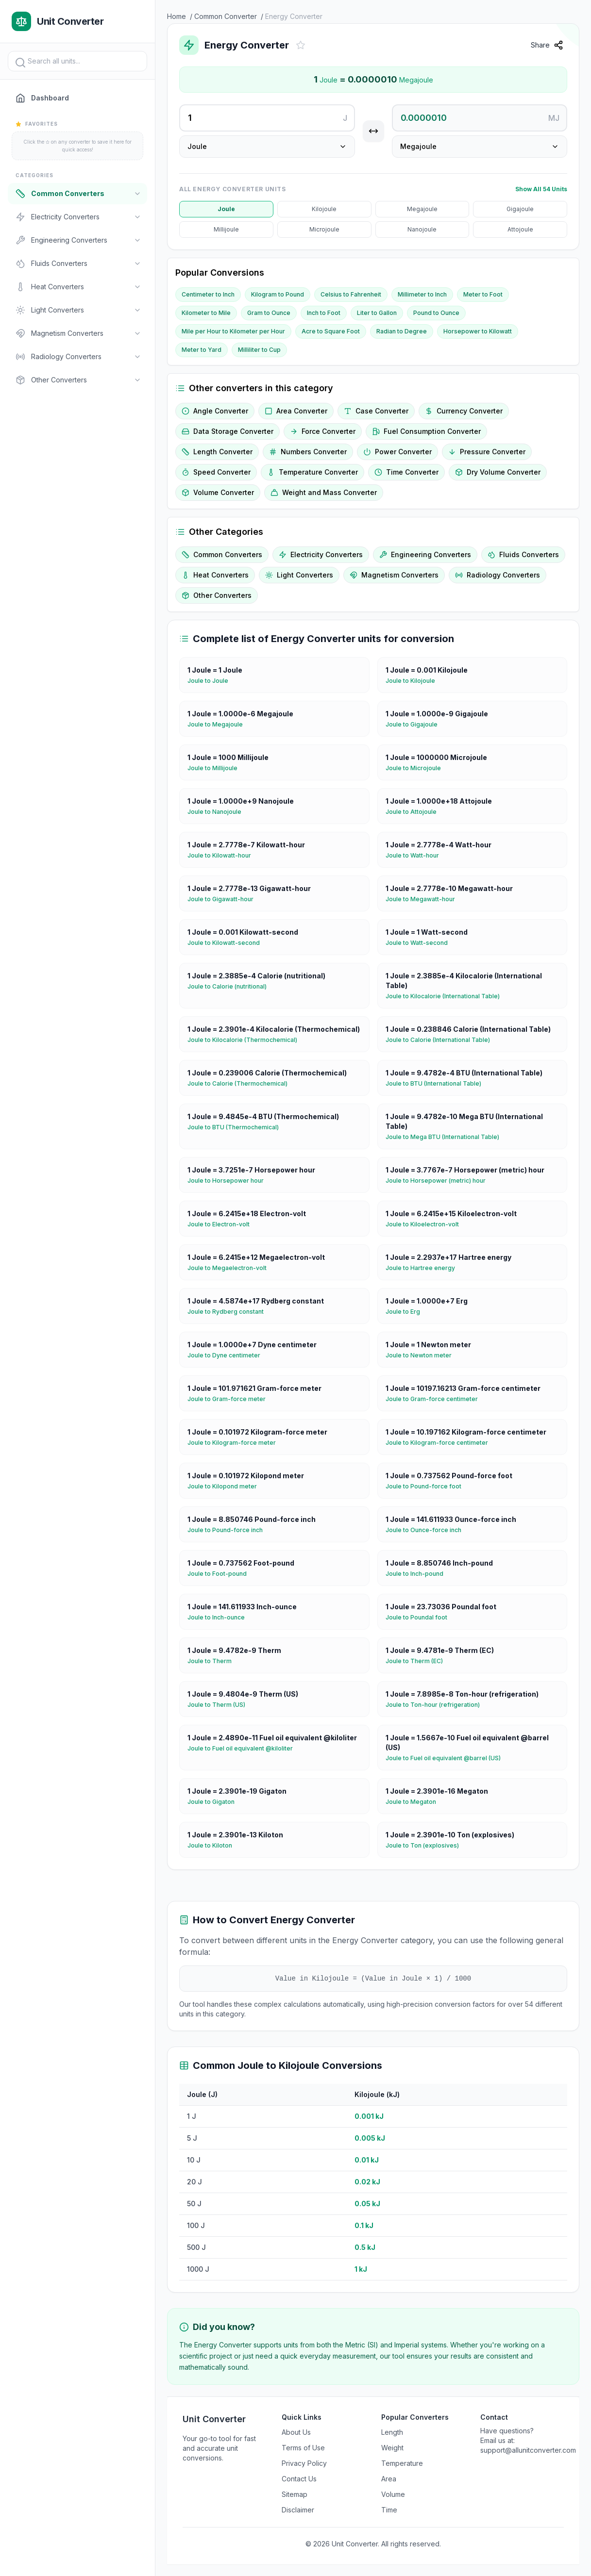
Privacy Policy (304, 2463)
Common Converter (225, 16)
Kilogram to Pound (277, 294)
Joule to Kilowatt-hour (223, 855)
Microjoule (324, 229)
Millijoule (226, 229)
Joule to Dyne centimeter (227, 1355)
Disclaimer (298, 2510)
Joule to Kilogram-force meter (235, 1443)
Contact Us (299, 2479)
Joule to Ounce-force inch (427, 1530)
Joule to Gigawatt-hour (224, 899)
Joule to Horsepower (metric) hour (439, 1181)
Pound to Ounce (436, 312)
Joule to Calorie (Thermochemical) (241, 1084)
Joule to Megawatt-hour (424, 899)
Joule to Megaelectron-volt (230, 1268)
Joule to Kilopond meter (226, 1486)
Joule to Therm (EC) (418, 1661)
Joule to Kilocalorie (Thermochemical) (246, 1040)
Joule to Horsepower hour (229, 1181)
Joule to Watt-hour (416, 855)
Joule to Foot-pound (220, 1574)
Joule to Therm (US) (220, 1705)
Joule (226, 209)
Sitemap (294, 2494)
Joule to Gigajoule (415, 724)
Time (389, 2510)
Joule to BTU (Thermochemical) (237, 1127)
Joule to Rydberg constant (229, 1312)
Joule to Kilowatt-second (227, 943)
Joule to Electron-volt (222, 1224)
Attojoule (520, 229)
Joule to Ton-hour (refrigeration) (437, 1705)
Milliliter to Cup (259, 349)
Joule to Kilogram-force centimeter (441, 1443)
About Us (296, 2432)
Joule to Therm (213, 1661)
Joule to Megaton (415, 1802)
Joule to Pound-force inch (228, 1530)
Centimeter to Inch (208, 294)
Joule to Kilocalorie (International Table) (446, 996)
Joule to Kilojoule (414, 681)
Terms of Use (303, 2448)
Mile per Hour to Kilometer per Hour (233, 331)
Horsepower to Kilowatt (477, 331)
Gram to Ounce (268, 312)
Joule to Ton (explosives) (426, 1845)
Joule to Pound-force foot (427, 1486)
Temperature (402, 2463)
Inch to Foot (323, 312)
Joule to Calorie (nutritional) (230, 987)
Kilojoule (324, 209)
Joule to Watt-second (421, 943)
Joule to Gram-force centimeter (436, 1399)
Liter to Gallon (377, 312)
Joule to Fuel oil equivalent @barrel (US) (447, 1758)
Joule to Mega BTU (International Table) (446, 1137)
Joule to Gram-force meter (230, 1399)
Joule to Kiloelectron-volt (426, 1224)
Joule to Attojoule (415, 812)
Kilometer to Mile (206, 312)
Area (388, 2479)
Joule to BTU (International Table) (437, 1084)
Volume (393, 2494)
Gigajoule (520, 209)
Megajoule (422, 209)
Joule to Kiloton (213, 1845)
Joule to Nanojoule (218, 812)
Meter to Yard (201, 349)
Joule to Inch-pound (418, 1574)
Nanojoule (422, 229)
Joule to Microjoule (417, 768)
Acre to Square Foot (331, 331)
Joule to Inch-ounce (220, 1617)
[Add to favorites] (300, 45)
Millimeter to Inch (422, 294)
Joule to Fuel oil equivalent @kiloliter (244, 1748)
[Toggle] (137, 193)
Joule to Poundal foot (420, 1617)
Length (392, 2432)
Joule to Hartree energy (424, 1268)
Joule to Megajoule (219, 724)
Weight (392, 2448)
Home (176, 16)
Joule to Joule (211, 681)
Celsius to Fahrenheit (351, 294)
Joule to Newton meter (422, 1355)
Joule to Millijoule (216, 768)
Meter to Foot (483, 294)
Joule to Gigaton (214, 1802)
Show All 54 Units (541, 189)
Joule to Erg (407, 1312)
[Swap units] (373, 131)
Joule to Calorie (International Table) (442, 1040)
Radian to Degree (401, 331)
